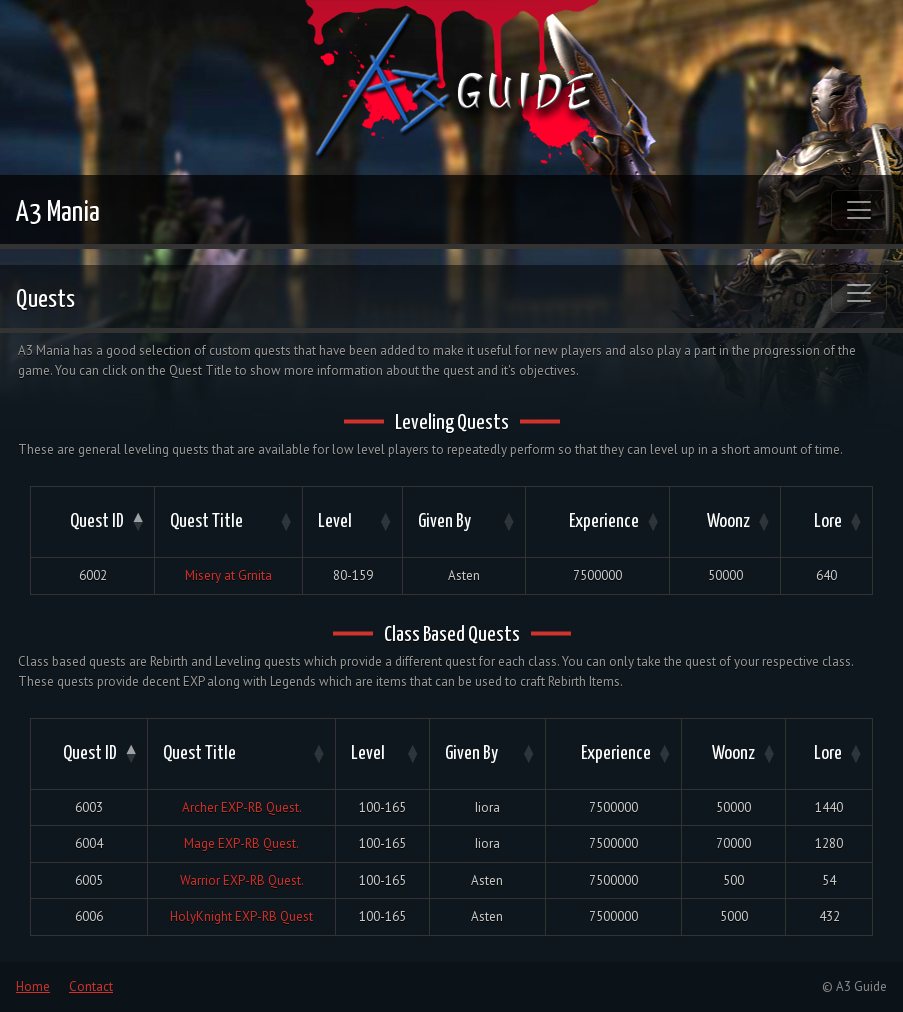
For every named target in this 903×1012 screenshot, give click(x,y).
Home (33, 986)
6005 (89, 880)
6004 (89, 843)
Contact (91, 986)
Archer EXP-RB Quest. (242, 807)
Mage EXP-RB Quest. (241, 843)
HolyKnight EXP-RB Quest (241, 916)
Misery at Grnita (228, 575)
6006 (89, 916)
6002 (93, 575)
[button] (136, 522)
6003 (89, 807)
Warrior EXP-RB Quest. (242, 880)
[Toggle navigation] (859, 210)
